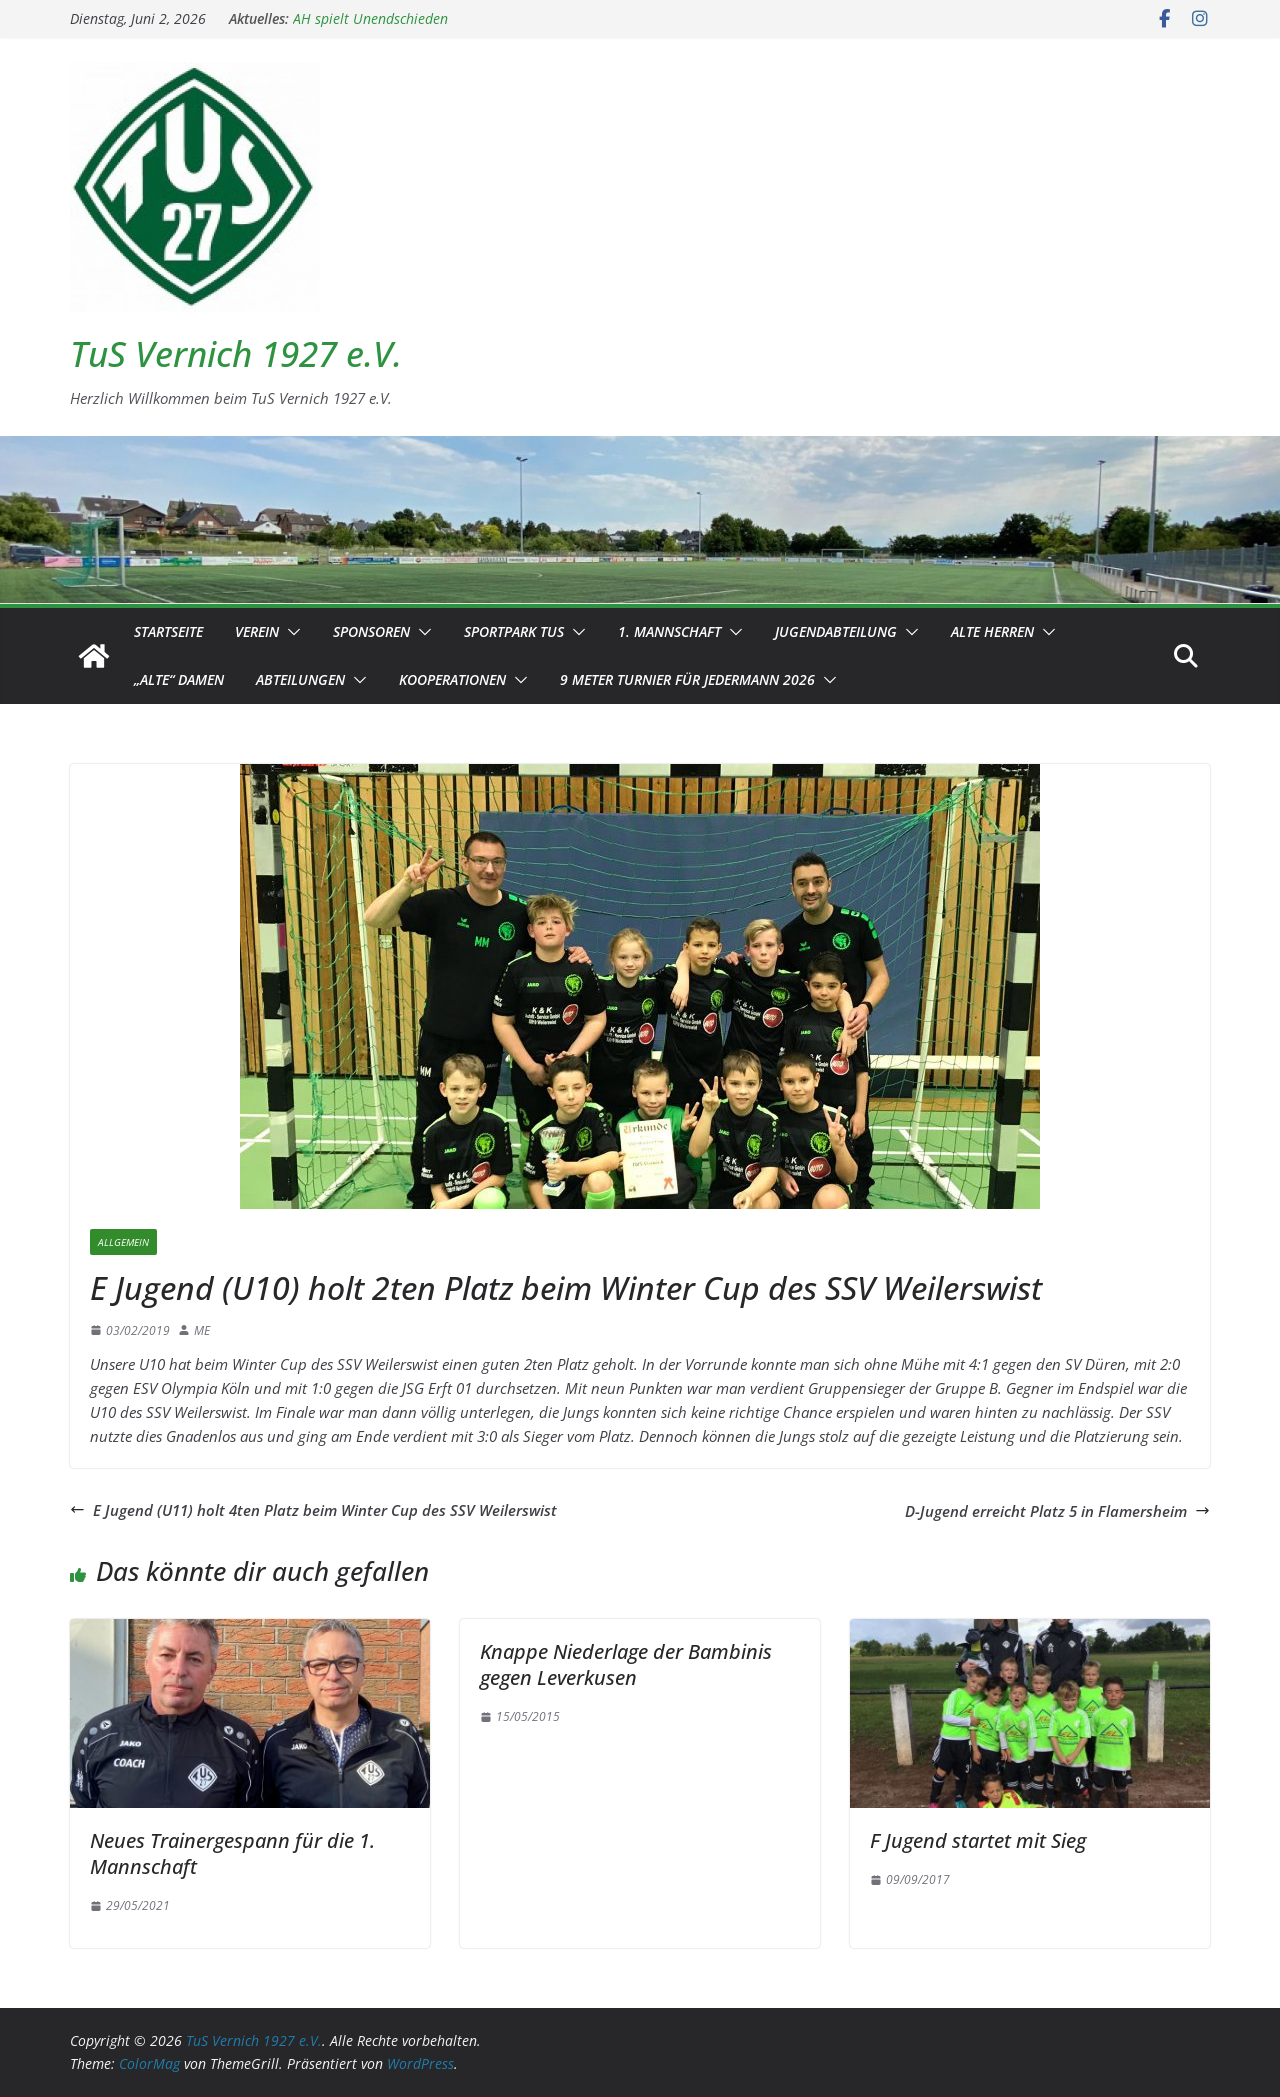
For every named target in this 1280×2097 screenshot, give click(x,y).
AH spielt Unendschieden (370, 18)
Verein (257, 631)
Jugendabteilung (836, 631)
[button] (290, 632)
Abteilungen (300, 679)
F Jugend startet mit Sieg (978, 1840)
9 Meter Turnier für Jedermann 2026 (687, 679)
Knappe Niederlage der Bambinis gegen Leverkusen (626, 1664)
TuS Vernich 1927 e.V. (236, 353)
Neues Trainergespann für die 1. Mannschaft (232, 1853)
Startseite (168, 631)
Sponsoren (371, 631)
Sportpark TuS (514, 631)
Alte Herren (992, 631)
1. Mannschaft (669, 631)
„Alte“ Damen (179, 679)
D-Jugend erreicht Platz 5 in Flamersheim (1057, 1511)
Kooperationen (452, 679)
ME (202, 1330)
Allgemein (123, 1242)
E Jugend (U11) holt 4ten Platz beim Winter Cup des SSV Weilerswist (313, 1510)
